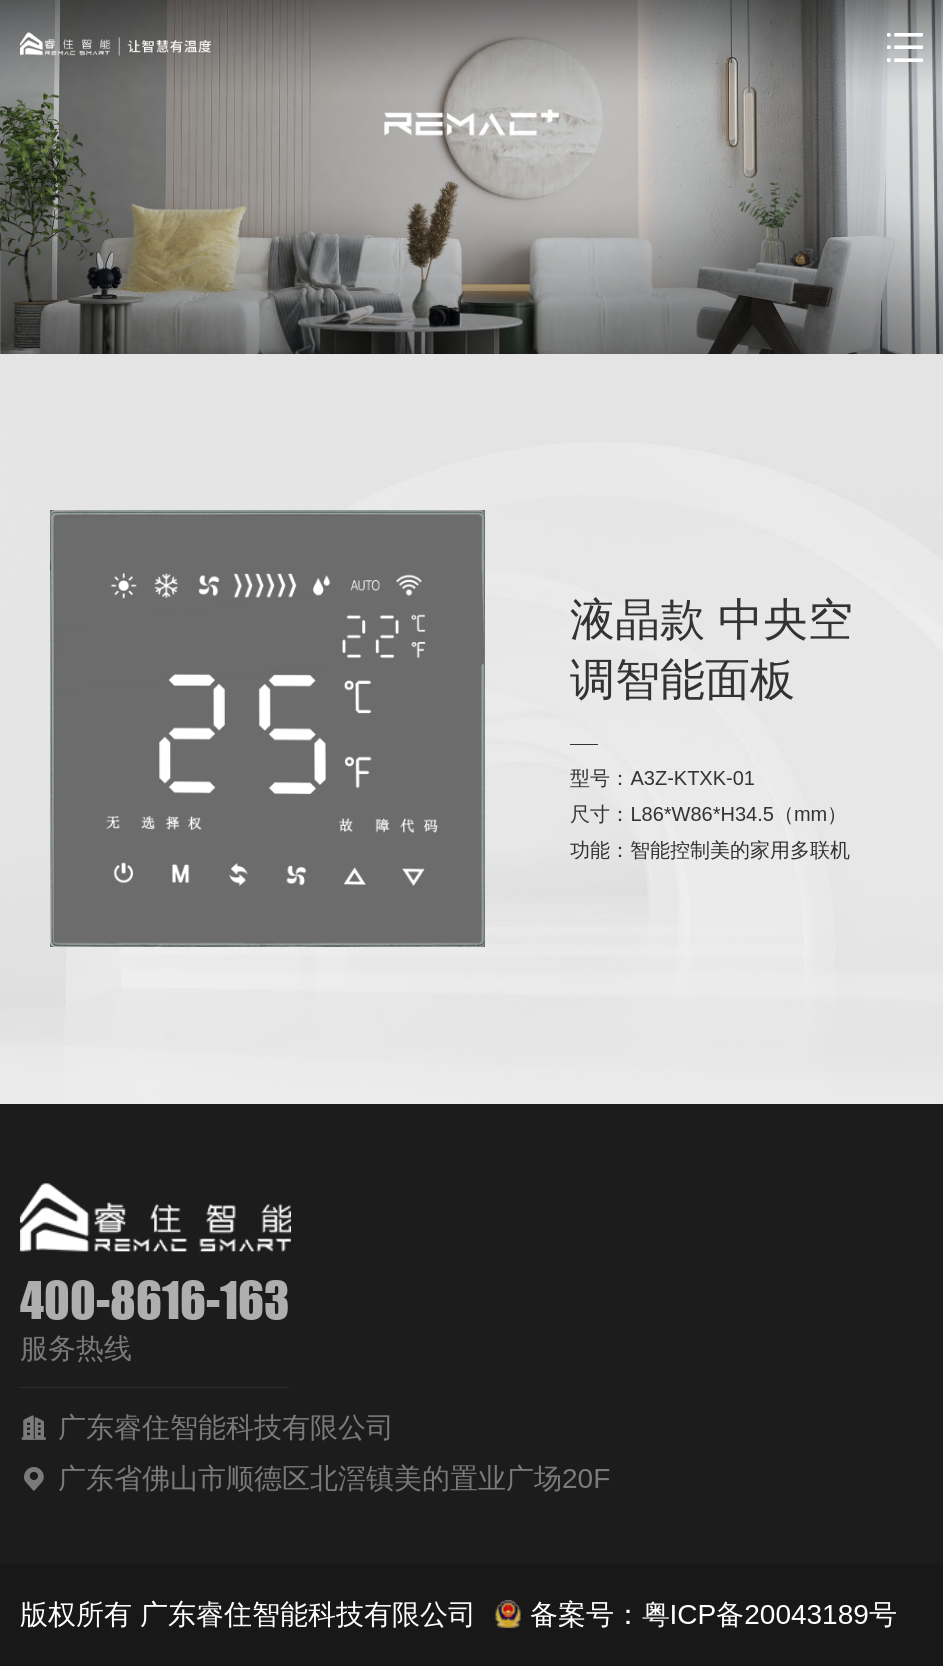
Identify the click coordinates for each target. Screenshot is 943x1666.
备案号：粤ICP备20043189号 (695, 1614)
